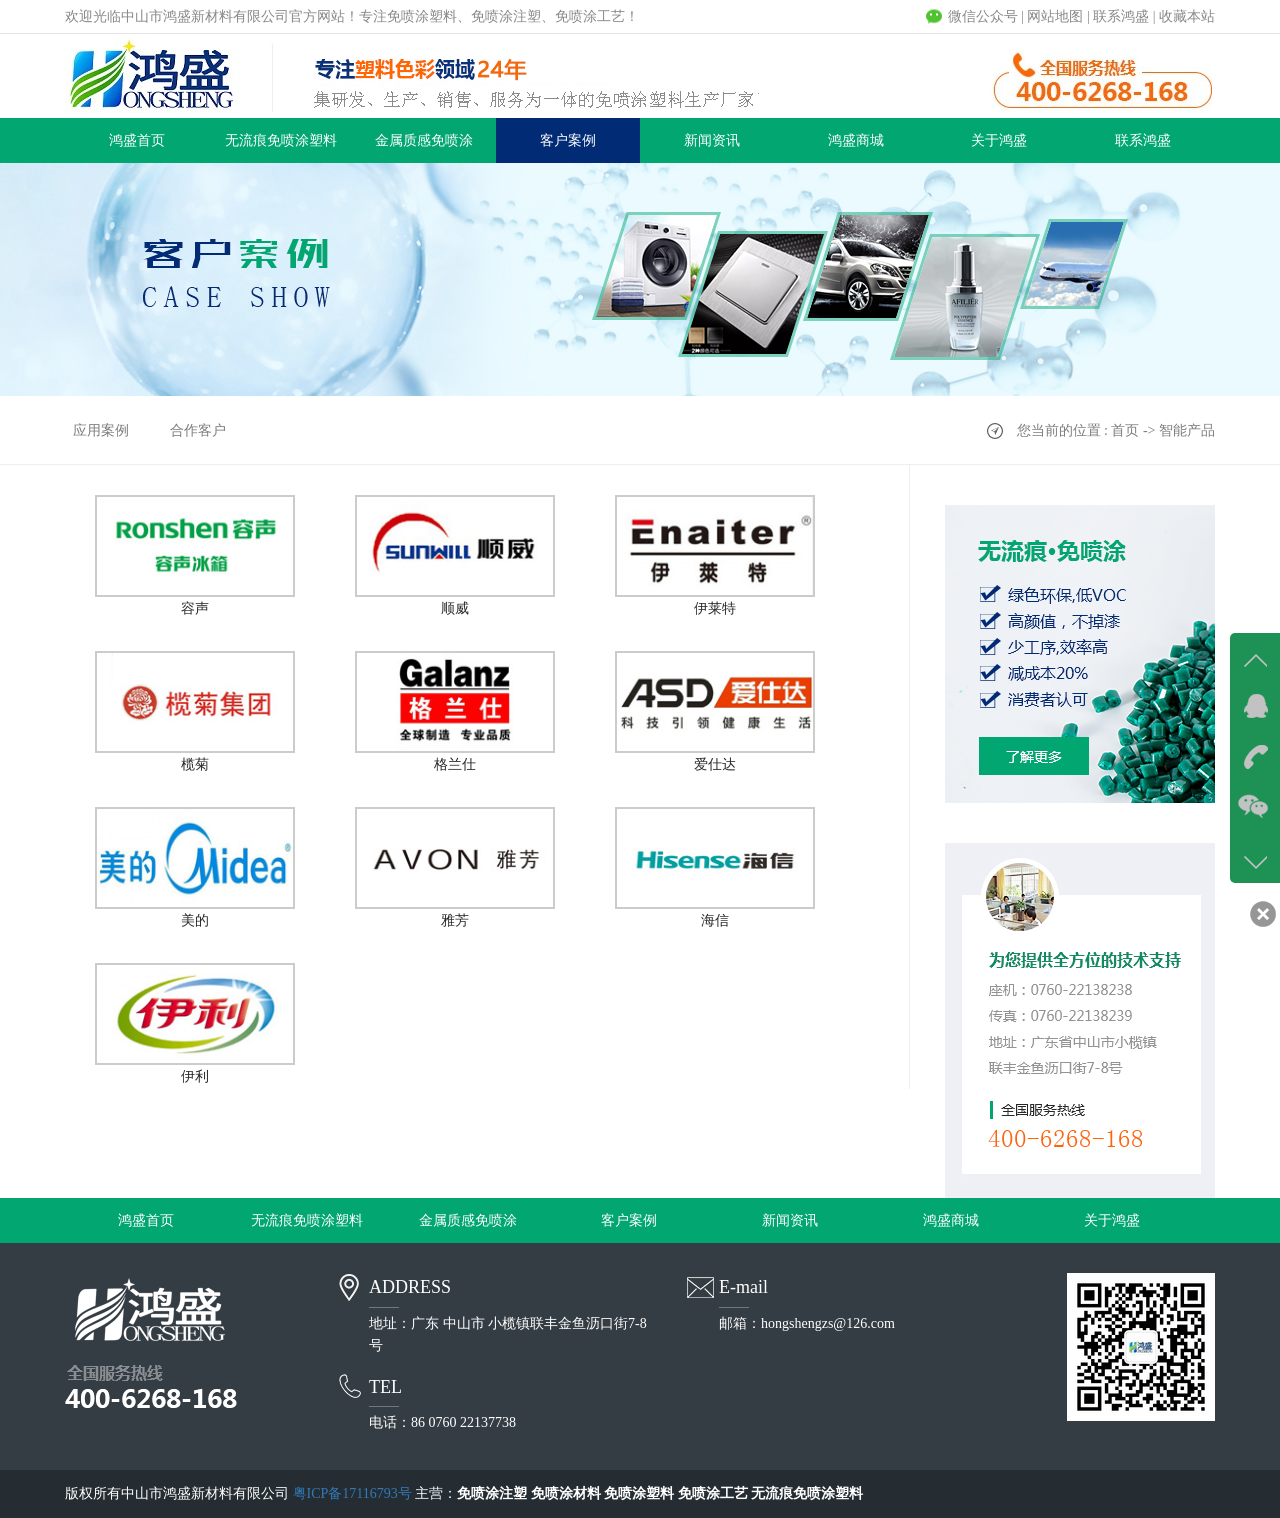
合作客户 (198, 430)
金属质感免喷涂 (424, 140)
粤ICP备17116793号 (352, 1493)
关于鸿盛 (999, 140)
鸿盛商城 (856, 140)
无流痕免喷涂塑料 (281, 140)
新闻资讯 (712, 140)
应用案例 (101, 430)
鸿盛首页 (137, 140)
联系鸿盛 (1121, 16)
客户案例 (568, 140)
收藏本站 (1187, 16)
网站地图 (1055, 16)
